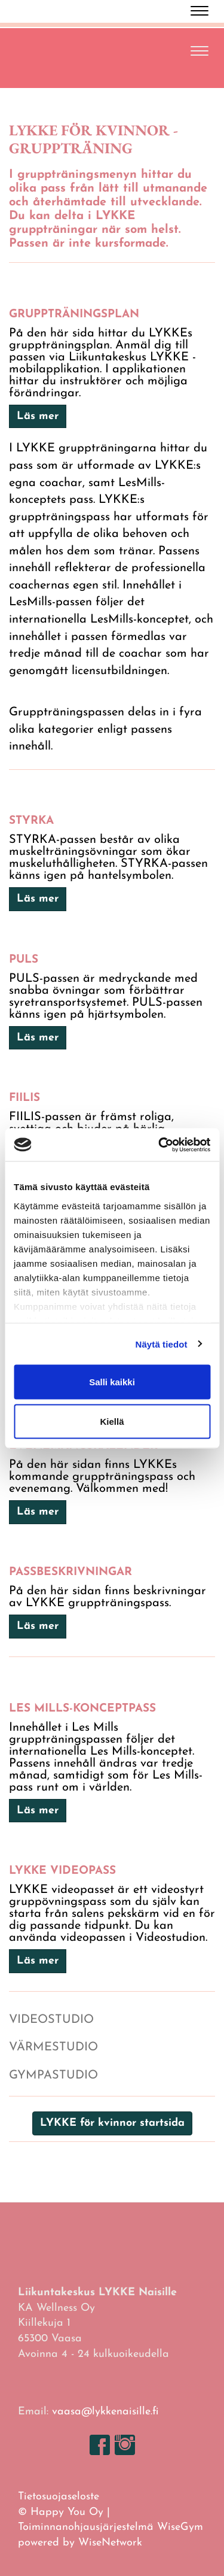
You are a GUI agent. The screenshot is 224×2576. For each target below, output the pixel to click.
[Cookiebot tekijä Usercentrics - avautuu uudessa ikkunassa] (159, 1144)
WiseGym (180, 2527)
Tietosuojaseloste (58, 2496)
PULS (23, 960)
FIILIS (24, 1098)
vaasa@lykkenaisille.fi (105, 2411)
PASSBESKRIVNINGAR (70, 1572)
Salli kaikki (112, 1382)
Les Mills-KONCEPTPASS (82, 1709)
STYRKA (31, 821)
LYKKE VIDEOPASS (62, 1871)
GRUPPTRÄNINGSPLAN (74, 314)
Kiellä (112, 1421)
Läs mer (38, 416)
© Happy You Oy (60, 2512)
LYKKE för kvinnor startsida (112, 2123)
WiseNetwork (110, 2542)
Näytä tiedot (162, 1344)
